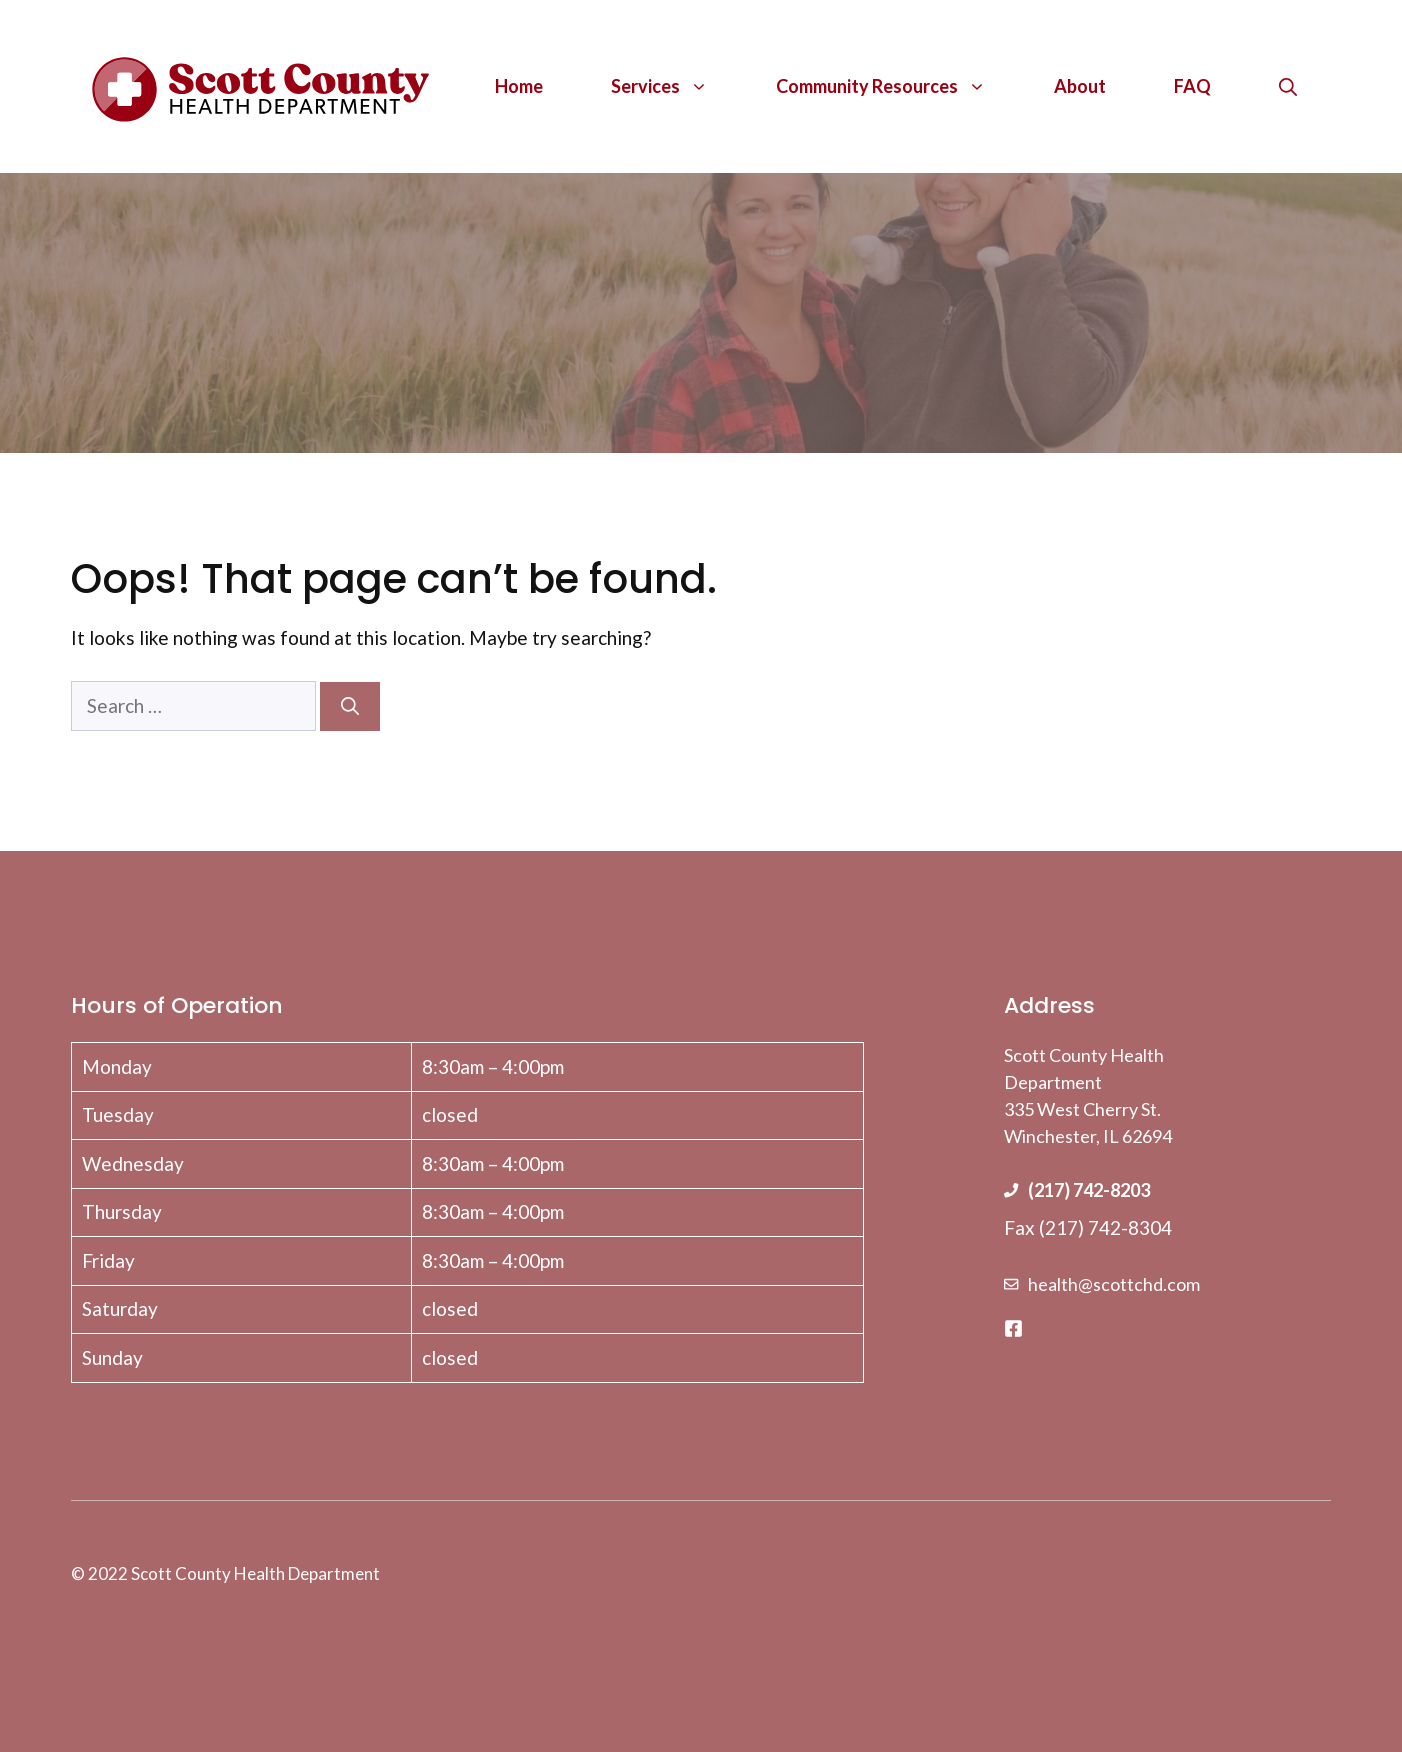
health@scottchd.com (1114, 1284)
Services (676, 86)
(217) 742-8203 (1089, 1190)
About (1080, 86)
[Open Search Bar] (1288, 86)
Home (519, 86)
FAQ (1192, 86)
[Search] (350, 706)
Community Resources (898, 86)
